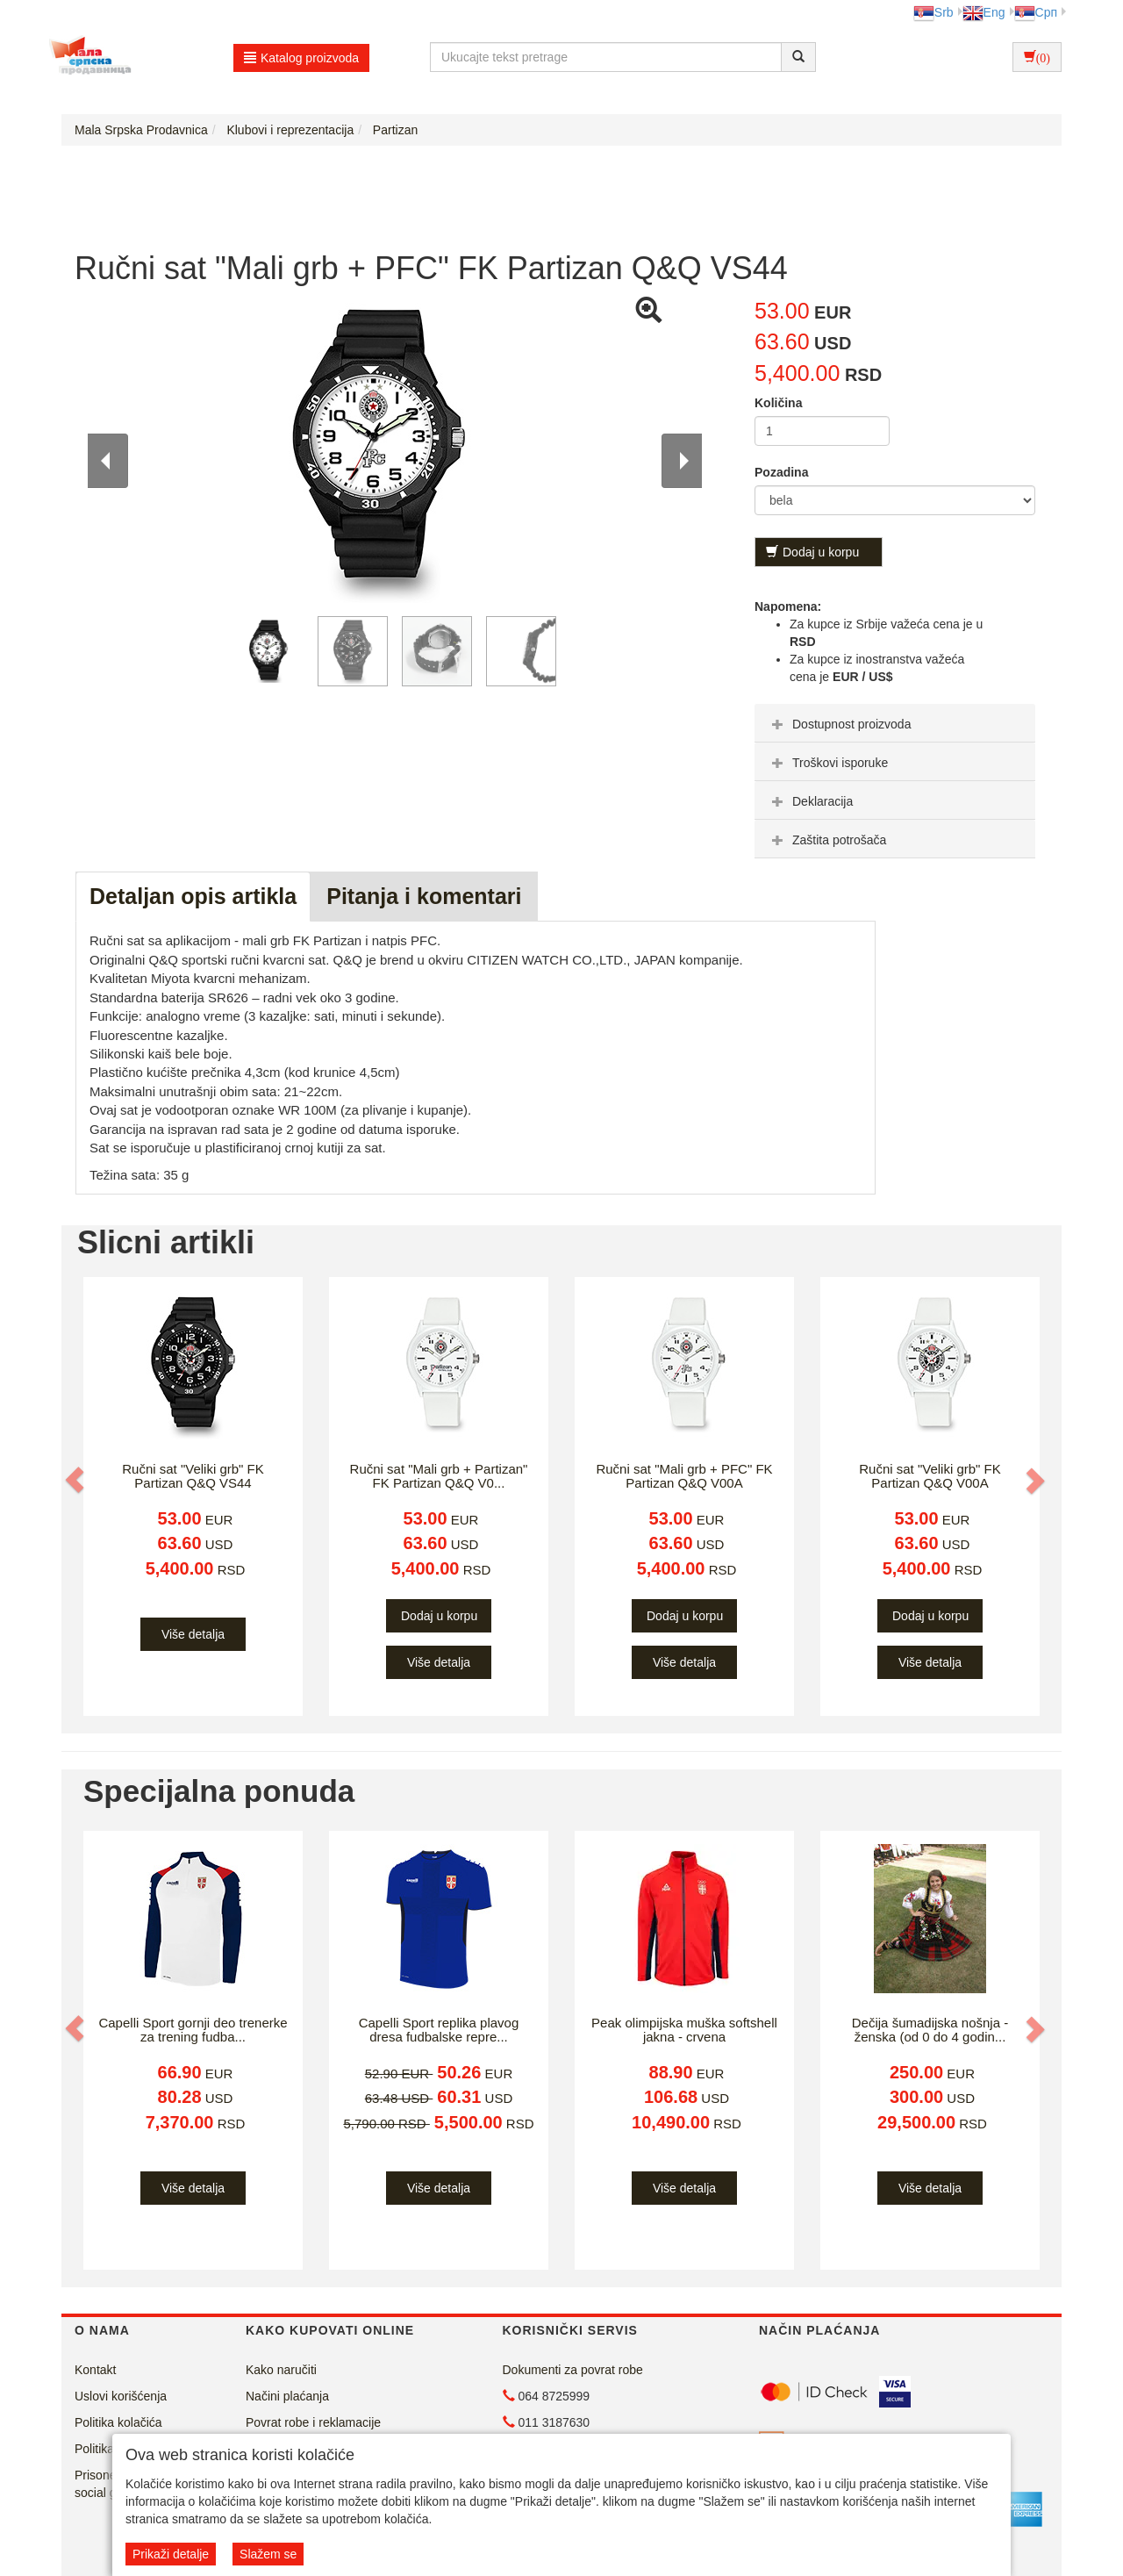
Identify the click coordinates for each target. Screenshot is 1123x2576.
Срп (1035, 12)
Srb (933, 12)
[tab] (895, 723)
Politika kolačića (118, 2422)
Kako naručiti (281, 2370)
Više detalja (193, 1634)
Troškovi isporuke (828, 763)
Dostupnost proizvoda (839, 724)
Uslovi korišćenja (121, 2396)
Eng (983, 12)
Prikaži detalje (170, 2554)
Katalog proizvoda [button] (301, 58)
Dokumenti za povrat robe (573, 2370)
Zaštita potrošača (827, 840)
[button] (76, 1479)
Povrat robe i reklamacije (313, 2422)
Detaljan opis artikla (193, 896)
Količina (778, 403)
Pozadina (781, 472)
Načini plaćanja (287, 2396)
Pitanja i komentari (423, 896)
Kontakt (95, 2370)
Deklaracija (810, 801)
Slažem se (268, 2554)
